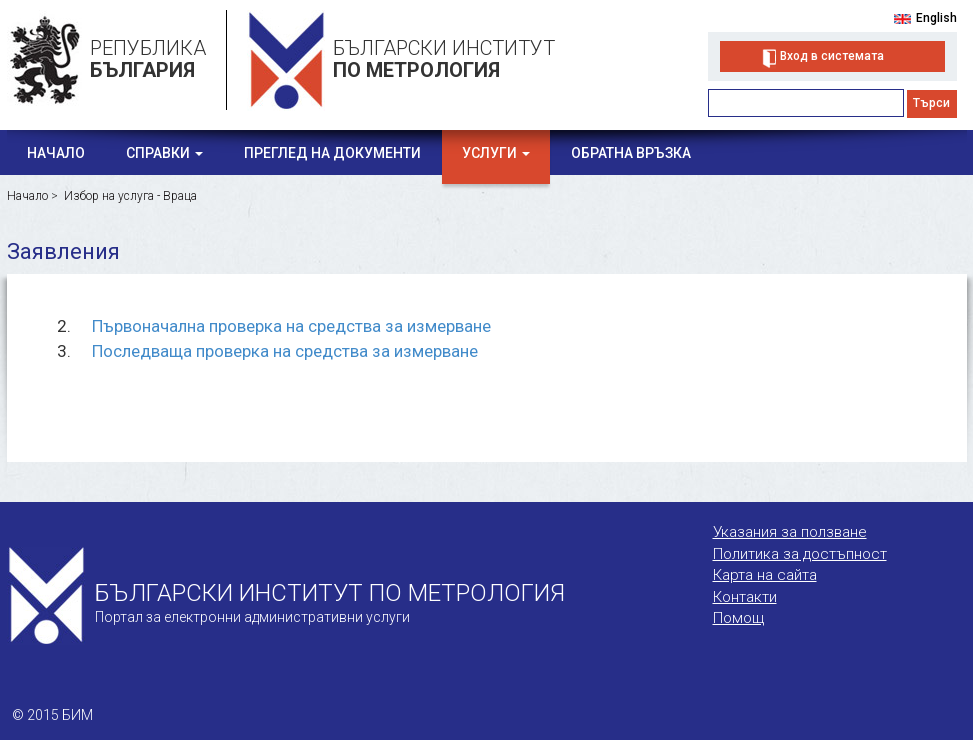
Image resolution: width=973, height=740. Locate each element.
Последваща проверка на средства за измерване (285, 351)
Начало (56, 153)
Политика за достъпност (800, 554)
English (936, 18)
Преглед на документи (332, 153)
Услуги (496, 153)
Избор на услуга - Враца (130, 196)
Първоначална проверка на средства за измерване (291, 326)
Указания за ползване (790, 532)
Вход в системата (832, 56)
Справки (164, 153)
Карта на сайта (765, 575)
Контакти (745, 597)
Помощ (738, 618)
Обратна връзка (631, 153)
